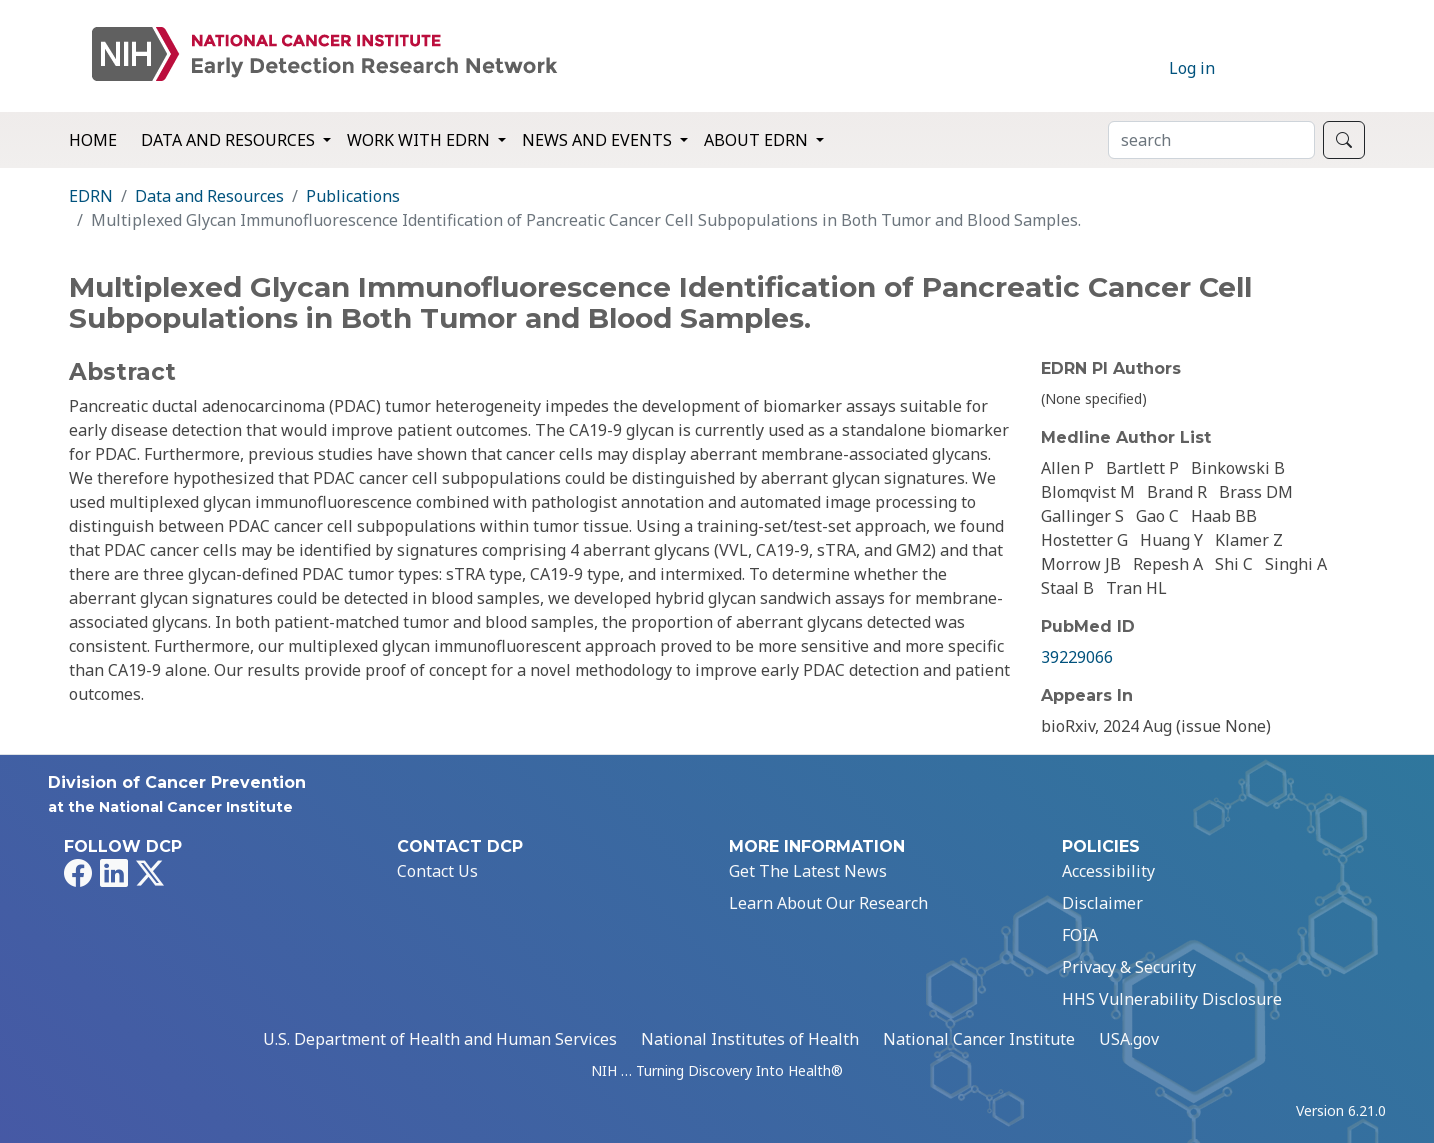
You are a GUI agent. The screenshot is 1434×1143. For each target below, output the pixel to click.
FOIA (1080, 935)
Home (93, 140)
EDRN (91, 196)
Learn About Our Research (828, 903)
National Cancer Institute (979, 1039)
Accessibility (1108, 871)
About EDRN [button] (758, 140)
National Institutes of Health (750, 1039)
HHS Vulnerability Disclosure (1172, 999)
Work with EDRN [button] (420, 140)
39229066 (1077, 657)
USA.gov (1129, 1039)
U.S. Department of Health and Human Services (440, 1039)
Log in (1192, 68)
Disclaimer (1102, 903)
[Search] (1211, 140)
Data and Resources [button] (230, 140)
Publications (353, 196)
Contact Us (437, 871)
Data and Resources (209, 196)
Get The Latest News (808, 871)
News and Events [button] (599, 140)
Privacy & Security (1129, 967)
